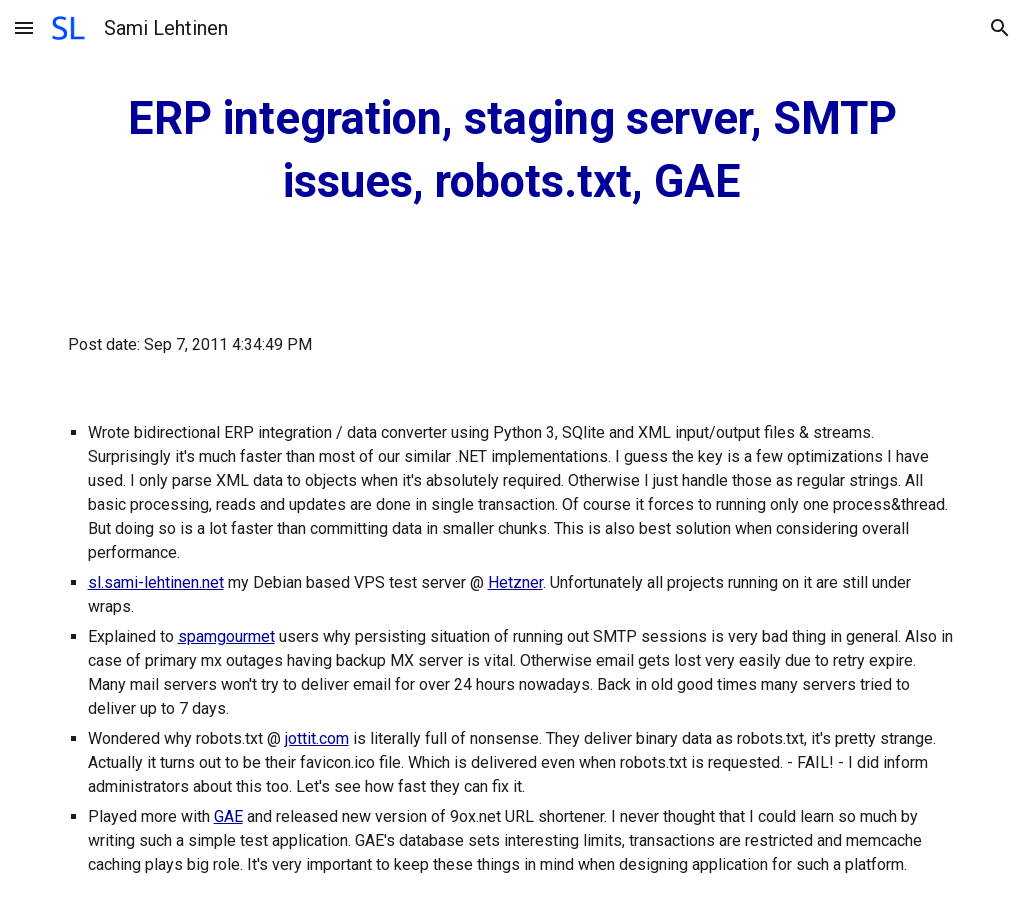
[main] (512, 150)
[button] (24, 27)
